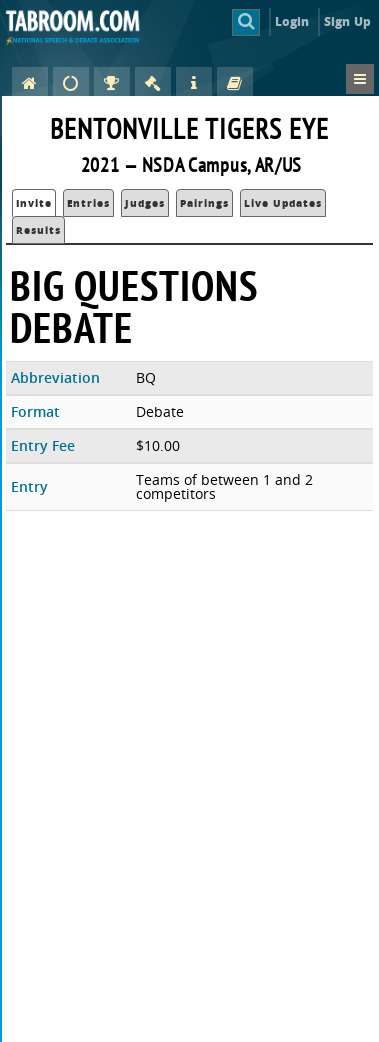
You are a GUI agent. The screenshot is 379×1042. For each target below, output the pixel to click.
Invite (34, 203)
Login (292, 21)
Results (38, 230)
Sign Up (347, 21)
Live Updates (283, 203)
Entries (88, 203)
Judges (145, 203)
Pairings (204, 203)
